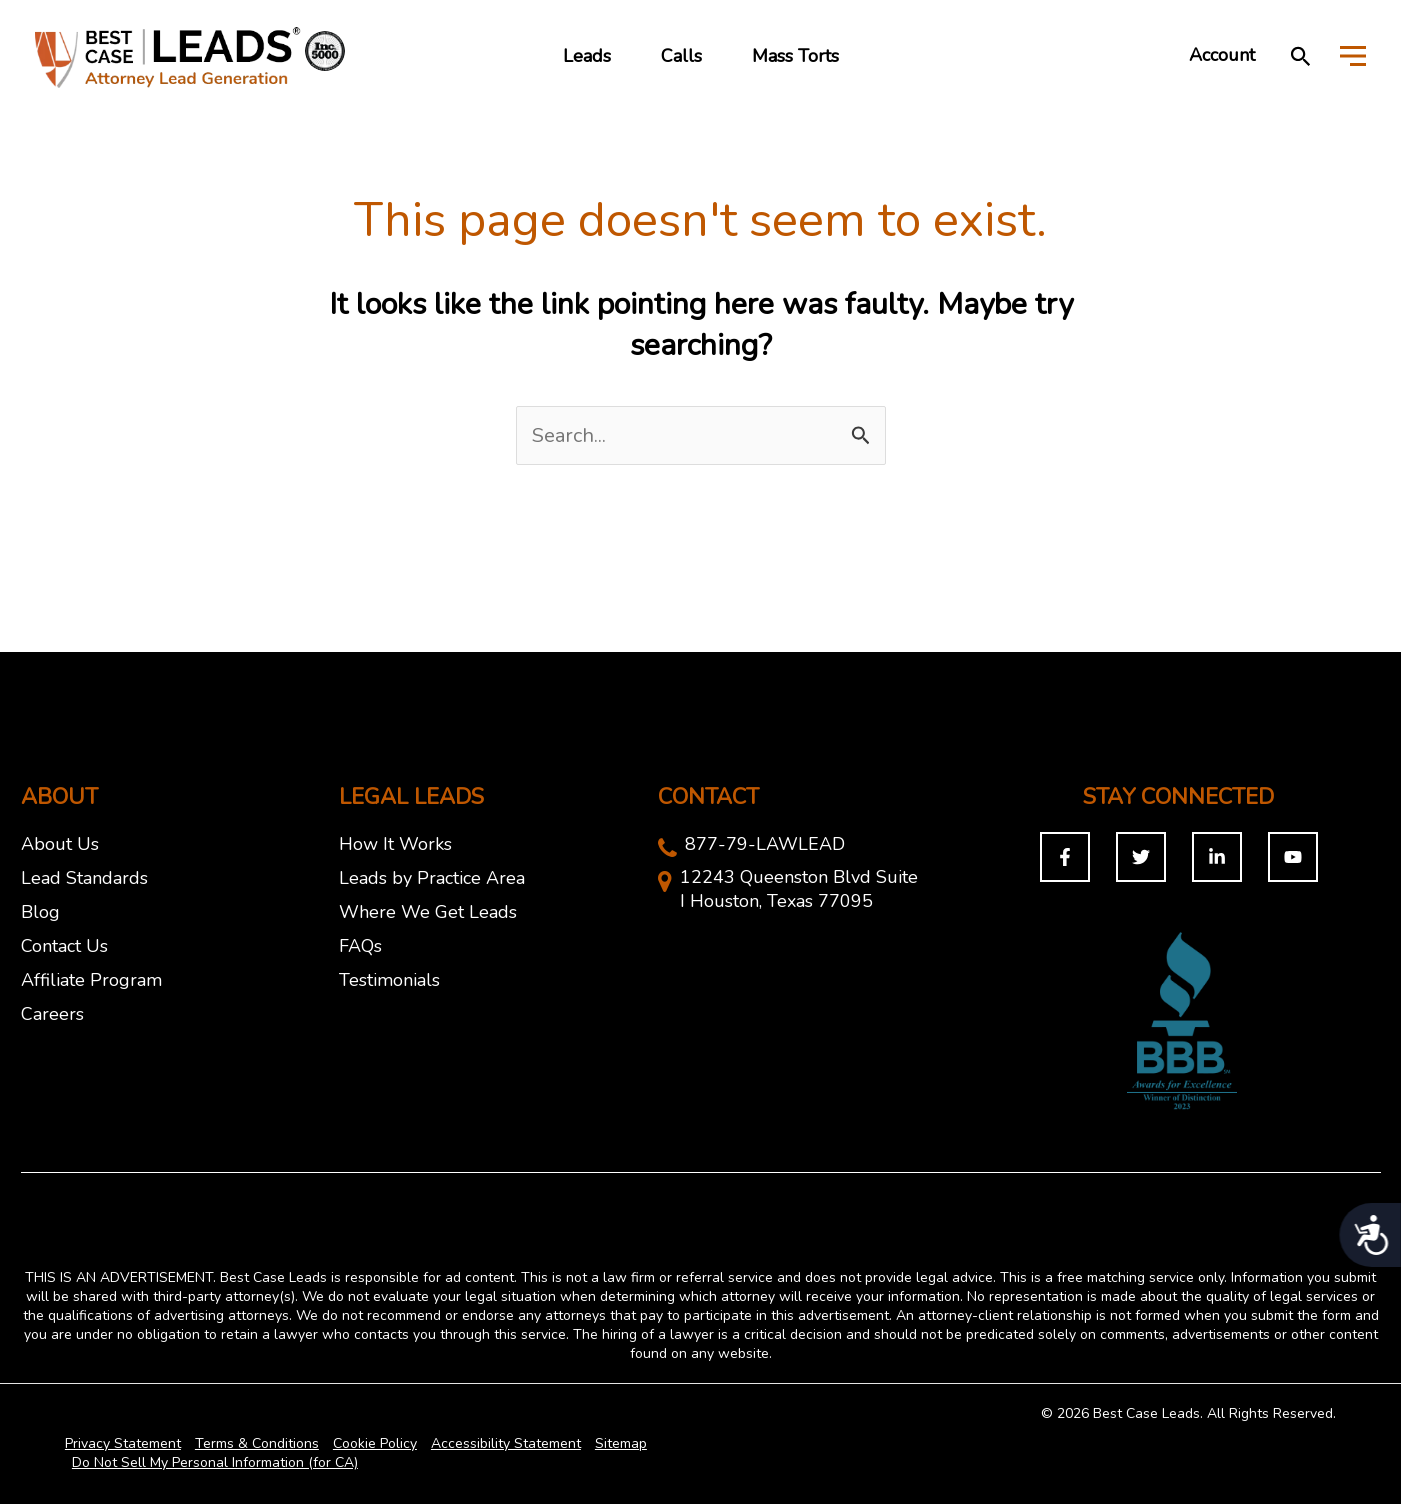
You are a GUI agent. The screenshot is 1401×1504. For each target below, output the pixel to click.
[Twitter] (1141, 857)
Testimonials (389, 980)
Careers (52, 1014)
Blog (40, 912)
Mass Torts (795, 56)
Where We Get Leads (428, 912)
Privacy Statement (123, 1443)
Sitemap (621, 1443)
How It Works (395, 844)
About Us (60, 844)
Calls (681, 56)
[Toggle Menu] (1353, 55)
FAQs (360, 946)
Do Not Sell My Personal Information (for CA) (215, 1462)
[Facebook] (1065, 857)
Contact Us (64, 946)
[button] (1301, 55)
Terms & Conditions (257, 1443)
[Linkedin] (1217, 857)
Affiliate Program (91, 980)
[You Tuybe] (1293, 857)
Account (1222, 55)
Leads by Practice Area (432, 878)
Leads (587, 56)
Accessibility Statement (506, 1443)
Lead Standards (84, 878)
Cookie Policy (375, 1443)
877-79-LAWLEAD (765, 844)
